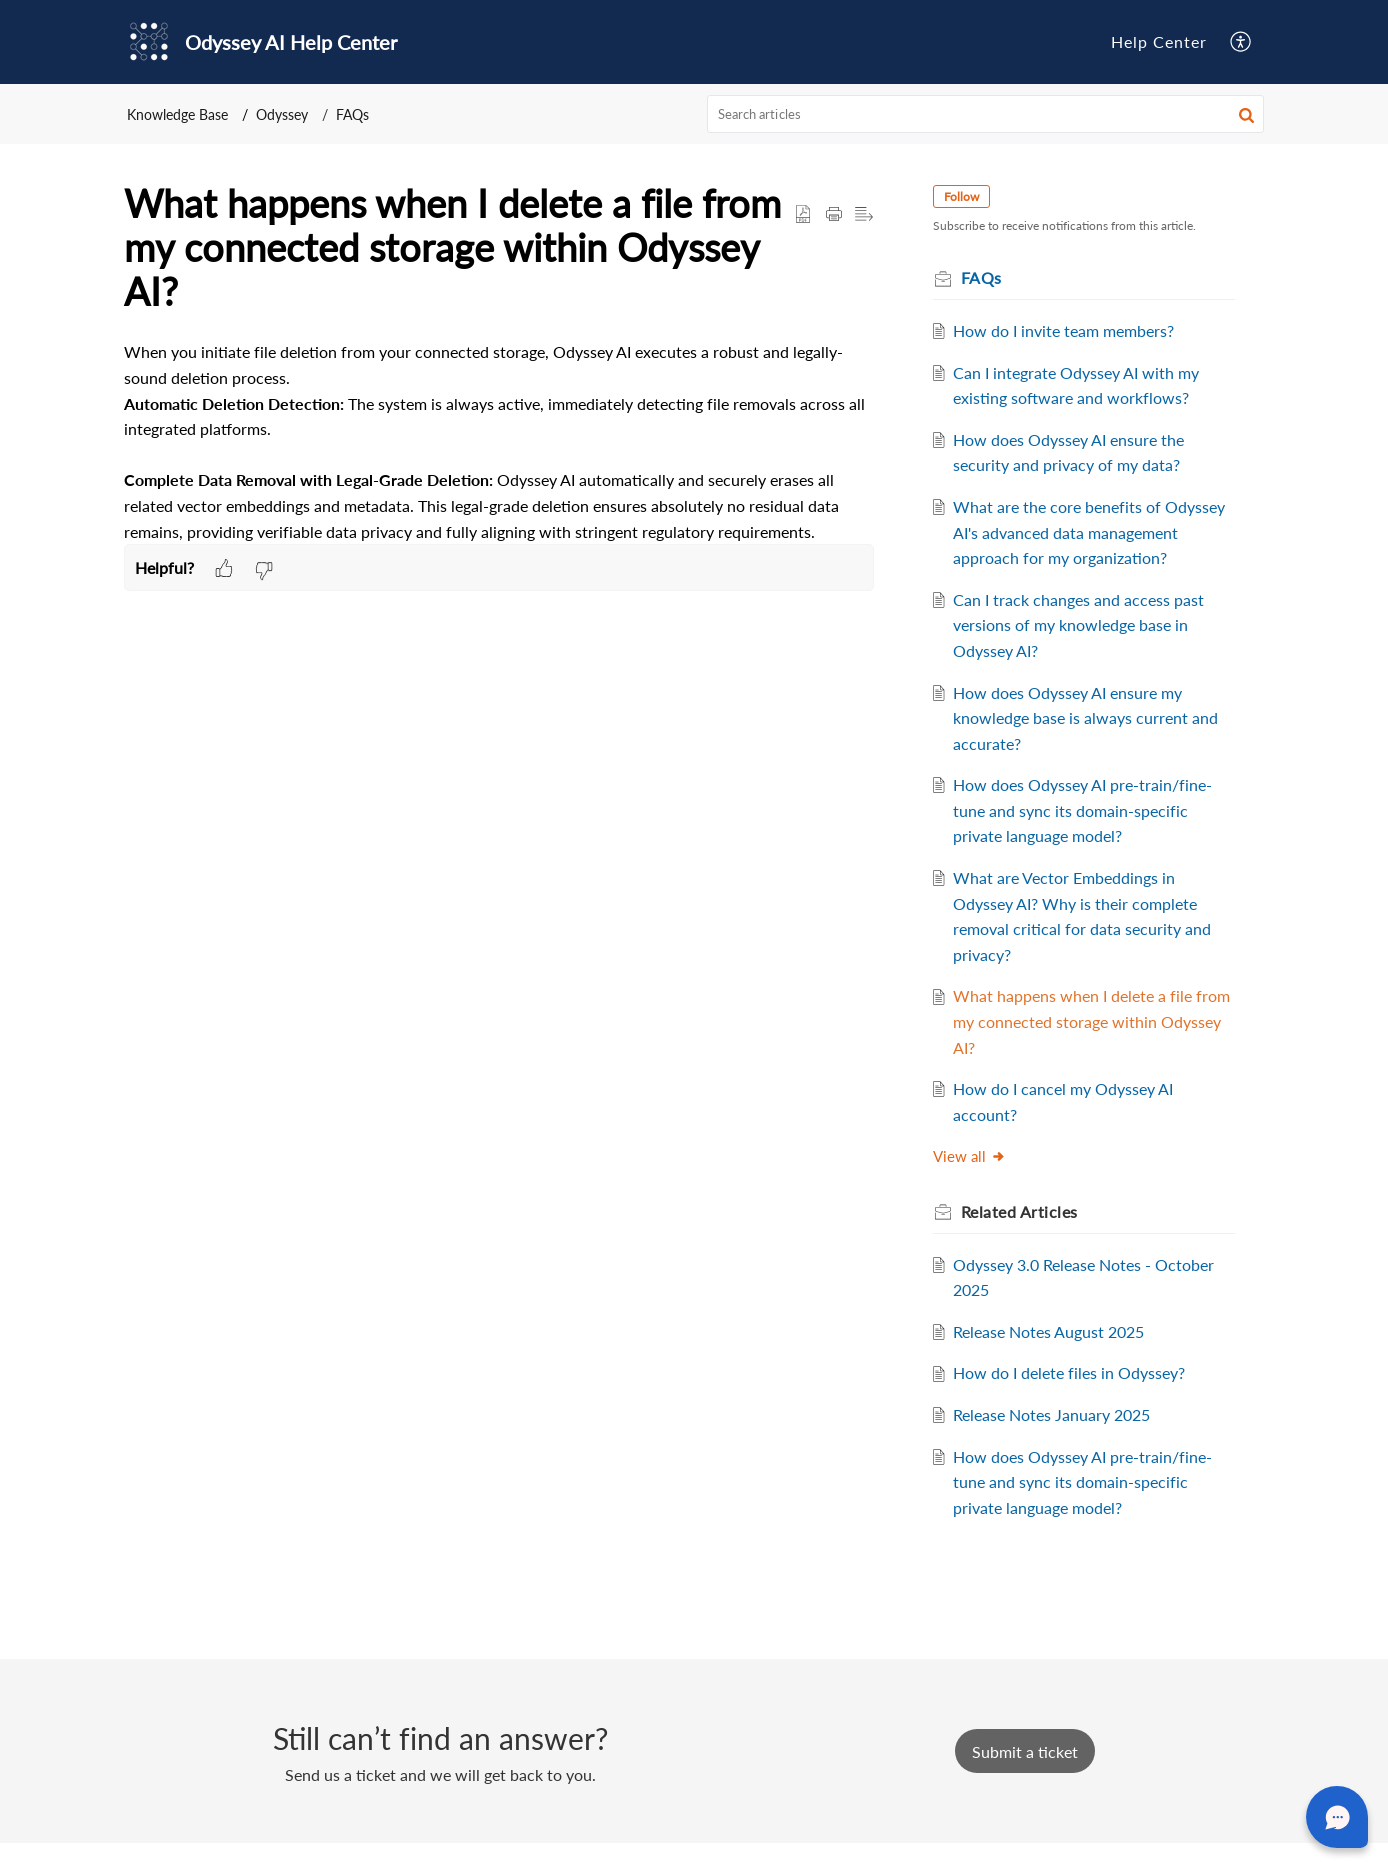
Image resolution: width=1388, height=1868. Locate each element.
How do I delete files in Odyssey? (1075, 1398)
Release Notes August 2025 (1054, 1356)
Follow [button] (966, 196)
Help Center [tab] (1159, 41)
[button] (1241, 41)
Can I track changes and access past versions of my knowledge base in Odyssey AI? (1084, 650)
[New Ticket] (1025, 1776)
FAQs (352, 114)
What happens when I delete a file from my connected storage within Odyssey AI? (1080, 1047)
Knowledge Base (177, 114)
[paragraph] (499, 441)
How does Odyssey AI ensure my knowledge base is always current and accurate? (1091, 743)
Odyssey (282, 114)
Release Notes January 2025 (1057, 1440)
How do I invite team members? (1069, 330)
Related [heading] (1024, 1237)
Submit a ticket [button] (1025, 1776)
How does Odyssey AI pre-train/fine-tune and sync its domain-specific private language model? (1088, 836)
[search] (986, 114)
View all (974, 1182)
